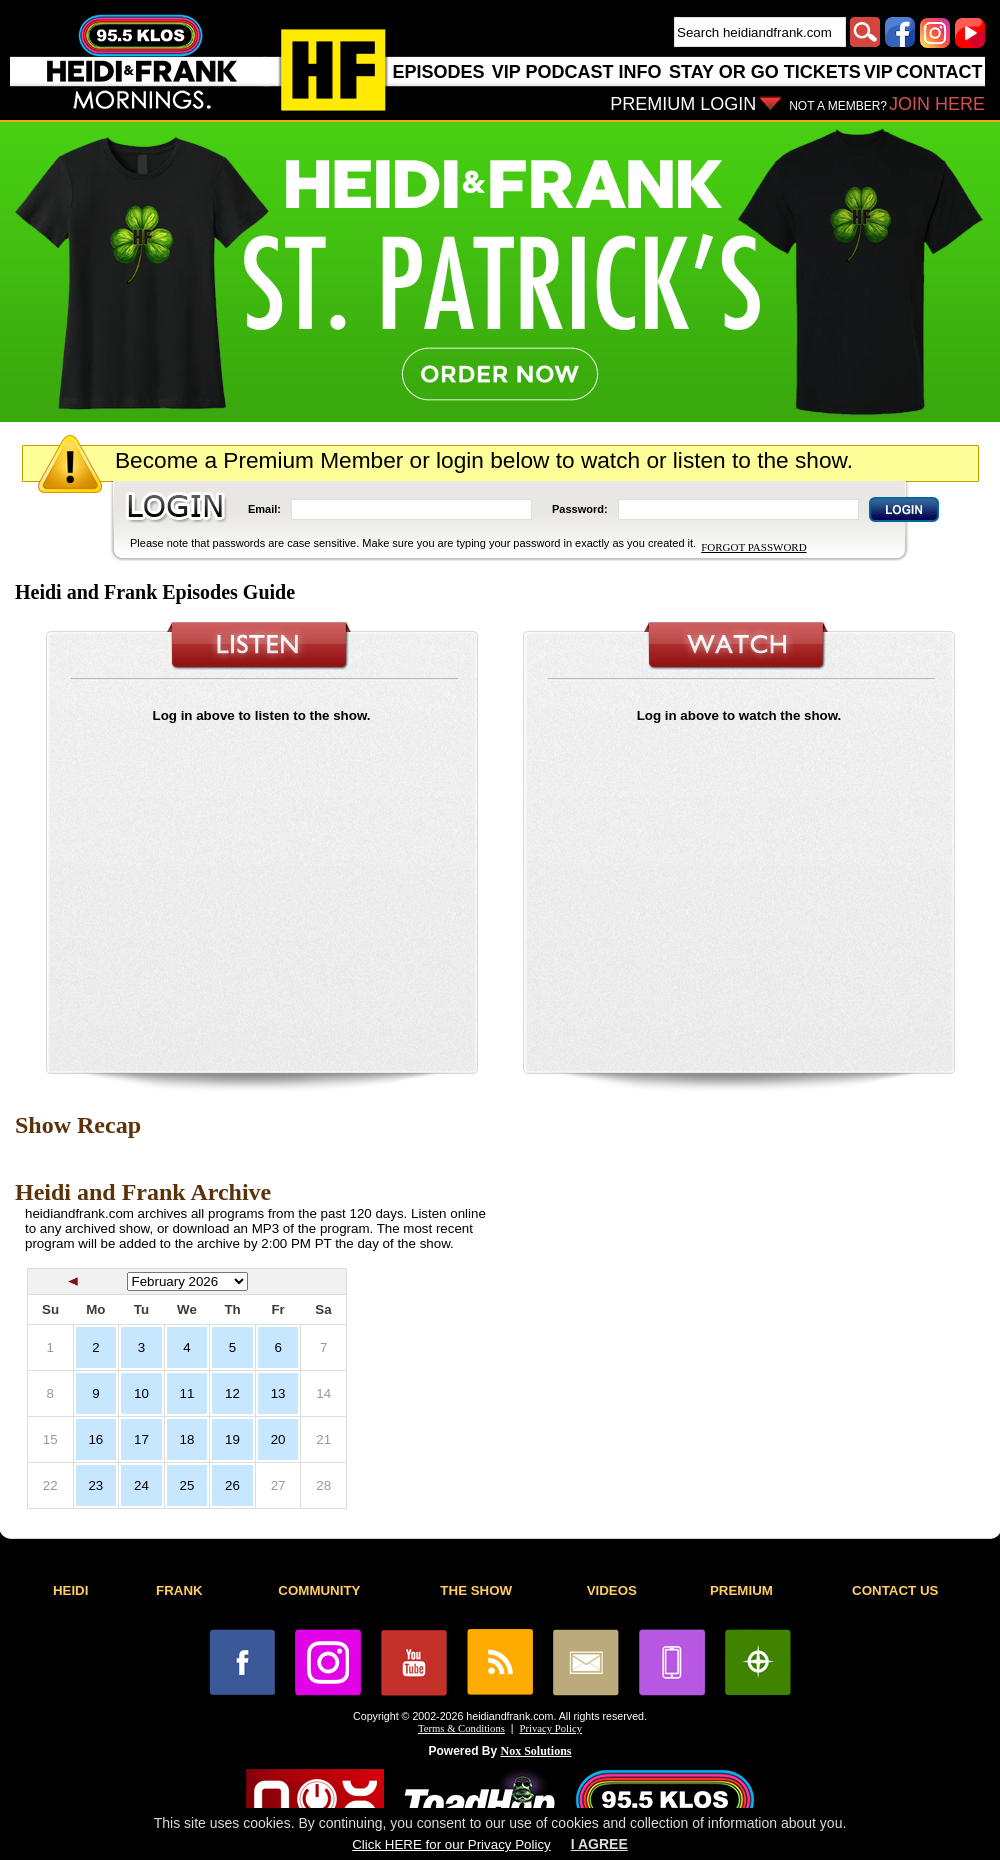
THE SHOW (476, 1590)
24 (141, 1485)
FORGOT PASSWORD (753, 547)
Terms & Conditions (461, 1728)
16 (95, 1439)
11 (187, 1393)
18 (187, 1439)
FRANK (179, 1590)
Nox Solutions (536, 1751)
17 (141, 1439)
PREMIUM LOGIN (683, 104)
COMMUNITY (319, 1590)
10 (141, 1393)
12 (232, 1393)
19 (232, 1439)
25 (187, 1485)
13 (278, 1393)
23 (95, 1485)
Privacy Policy (551, 1728)
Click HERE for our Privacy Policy (451, 1844)
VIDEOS (612, 1590)
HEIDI (71, 1590)
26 (232, 1485)
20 (278, 1439)
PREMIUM (741, 1590)
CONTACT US (895, 1590)
